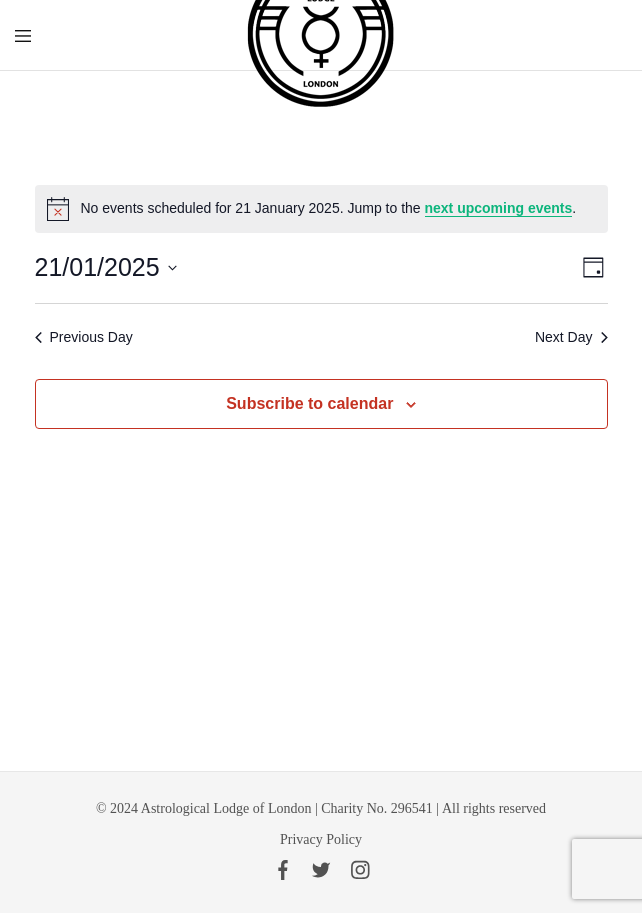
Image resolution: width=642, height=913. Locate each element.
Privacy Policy (321, 839)
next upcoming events (499, 208)
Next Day (571, 337)
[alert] (321, 209)
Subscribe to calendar (309, 403)
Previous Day (84, 337)
